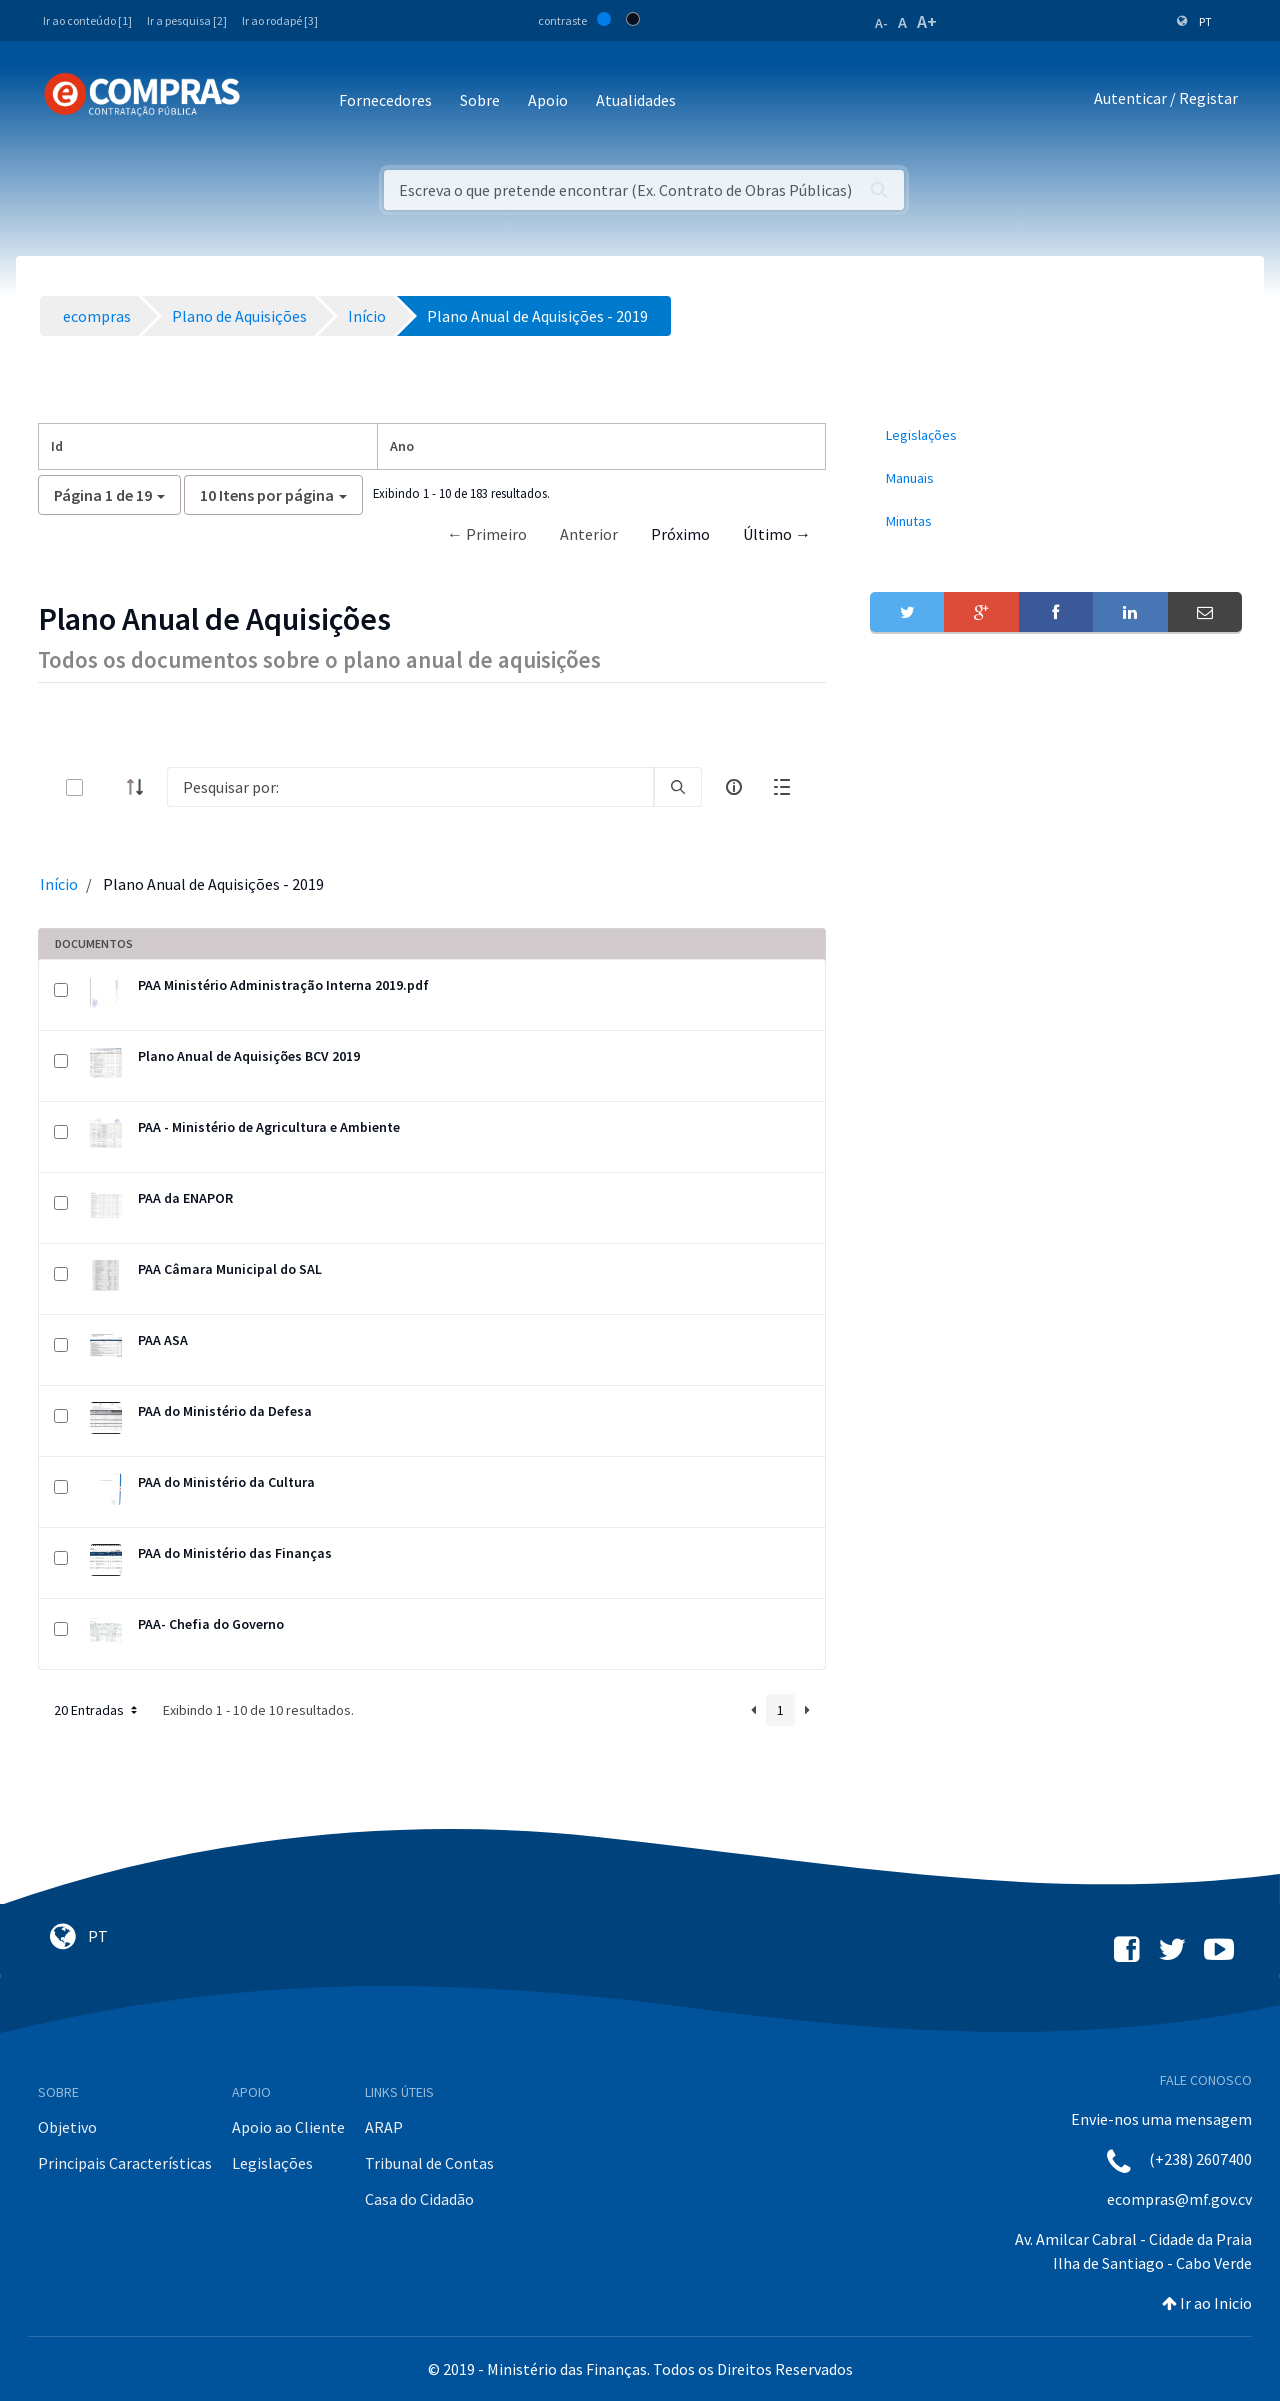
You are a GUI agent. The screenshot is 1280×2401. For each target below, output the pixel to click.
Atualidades (636, 100)
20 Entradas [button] (97, 1710)
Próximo (680, 534)
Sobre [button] (480, 100)
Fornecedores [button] (385, 100)
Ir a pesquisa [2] (187, 20)
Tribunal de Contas (429, 2163)
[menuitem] (1056, 435)
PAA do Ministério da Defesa (225, 1411)
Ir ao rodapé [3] (280, 20)
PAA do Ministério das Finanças (235, 1553)
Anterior (589, 534)
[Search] (410, 787)
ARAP (384, 2127)
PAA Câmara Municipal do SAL (230, 1269)
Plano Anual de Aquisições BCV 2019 (249, 1056)
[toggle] (107, 787)
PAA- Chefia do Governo (211, 1624)
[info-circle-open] (734, 787)
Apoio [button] (548, 100)
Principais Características (125, 2163)
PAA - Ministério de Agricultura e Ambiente (269, 1127)
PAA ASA (163, 1340)
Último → (777, 534)
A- (881, 23)
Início (59, 884)
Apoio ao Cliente (288, 2127)
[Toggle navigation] (268, 101)
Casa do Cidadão (419, 2199)
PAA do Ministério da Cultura (226, 1482)
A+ (927, 21)
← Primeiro (487, 534)
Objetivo (67, 2127)
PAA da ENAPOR (185, 1198)
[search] (678, 787)
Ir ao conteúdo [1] (87, 20)
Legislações (272, 2163)
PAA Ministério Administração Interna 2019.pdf (283, 985)
